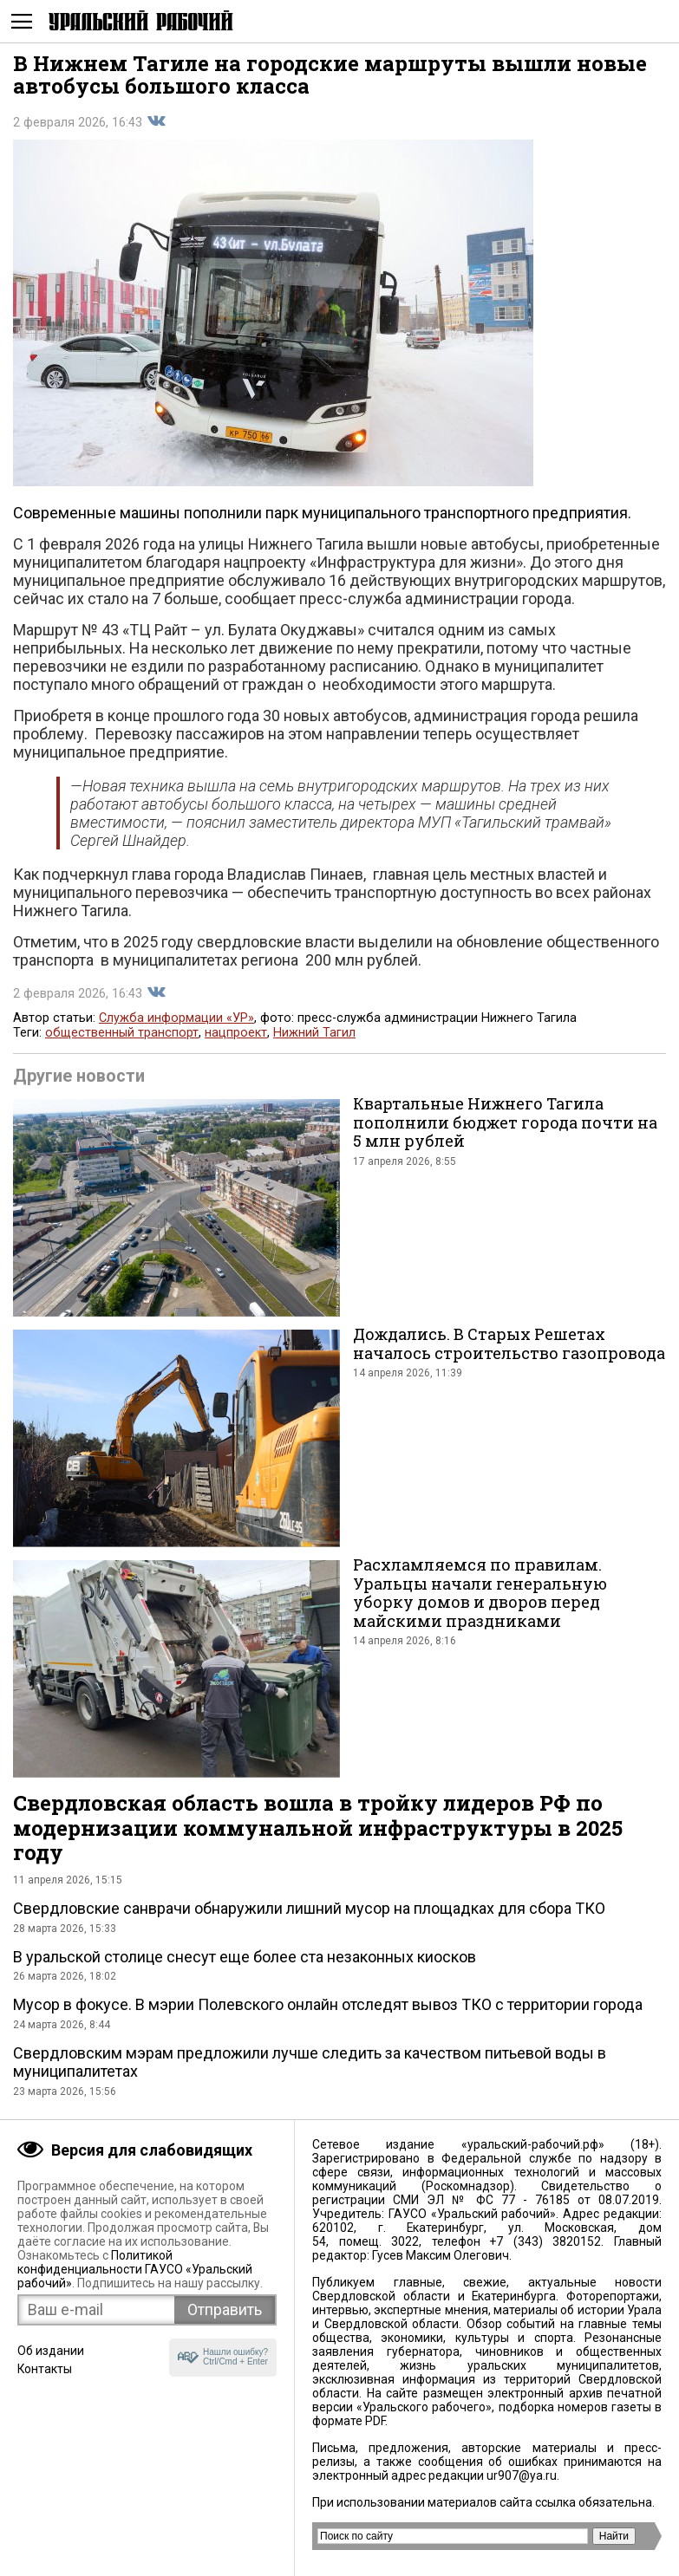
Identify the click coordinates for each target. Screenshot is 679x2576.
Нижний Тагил (314, 1032)
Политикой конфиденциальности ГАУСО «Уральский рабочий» (134, 2269)
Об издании (50, 2351)
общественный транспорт (122, 1032)
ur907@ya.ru (521, 2475)
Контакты (44, 2369)
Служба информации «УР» (176, 1018)
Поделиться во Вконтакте (156, 121)
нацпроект (236, 1032)
